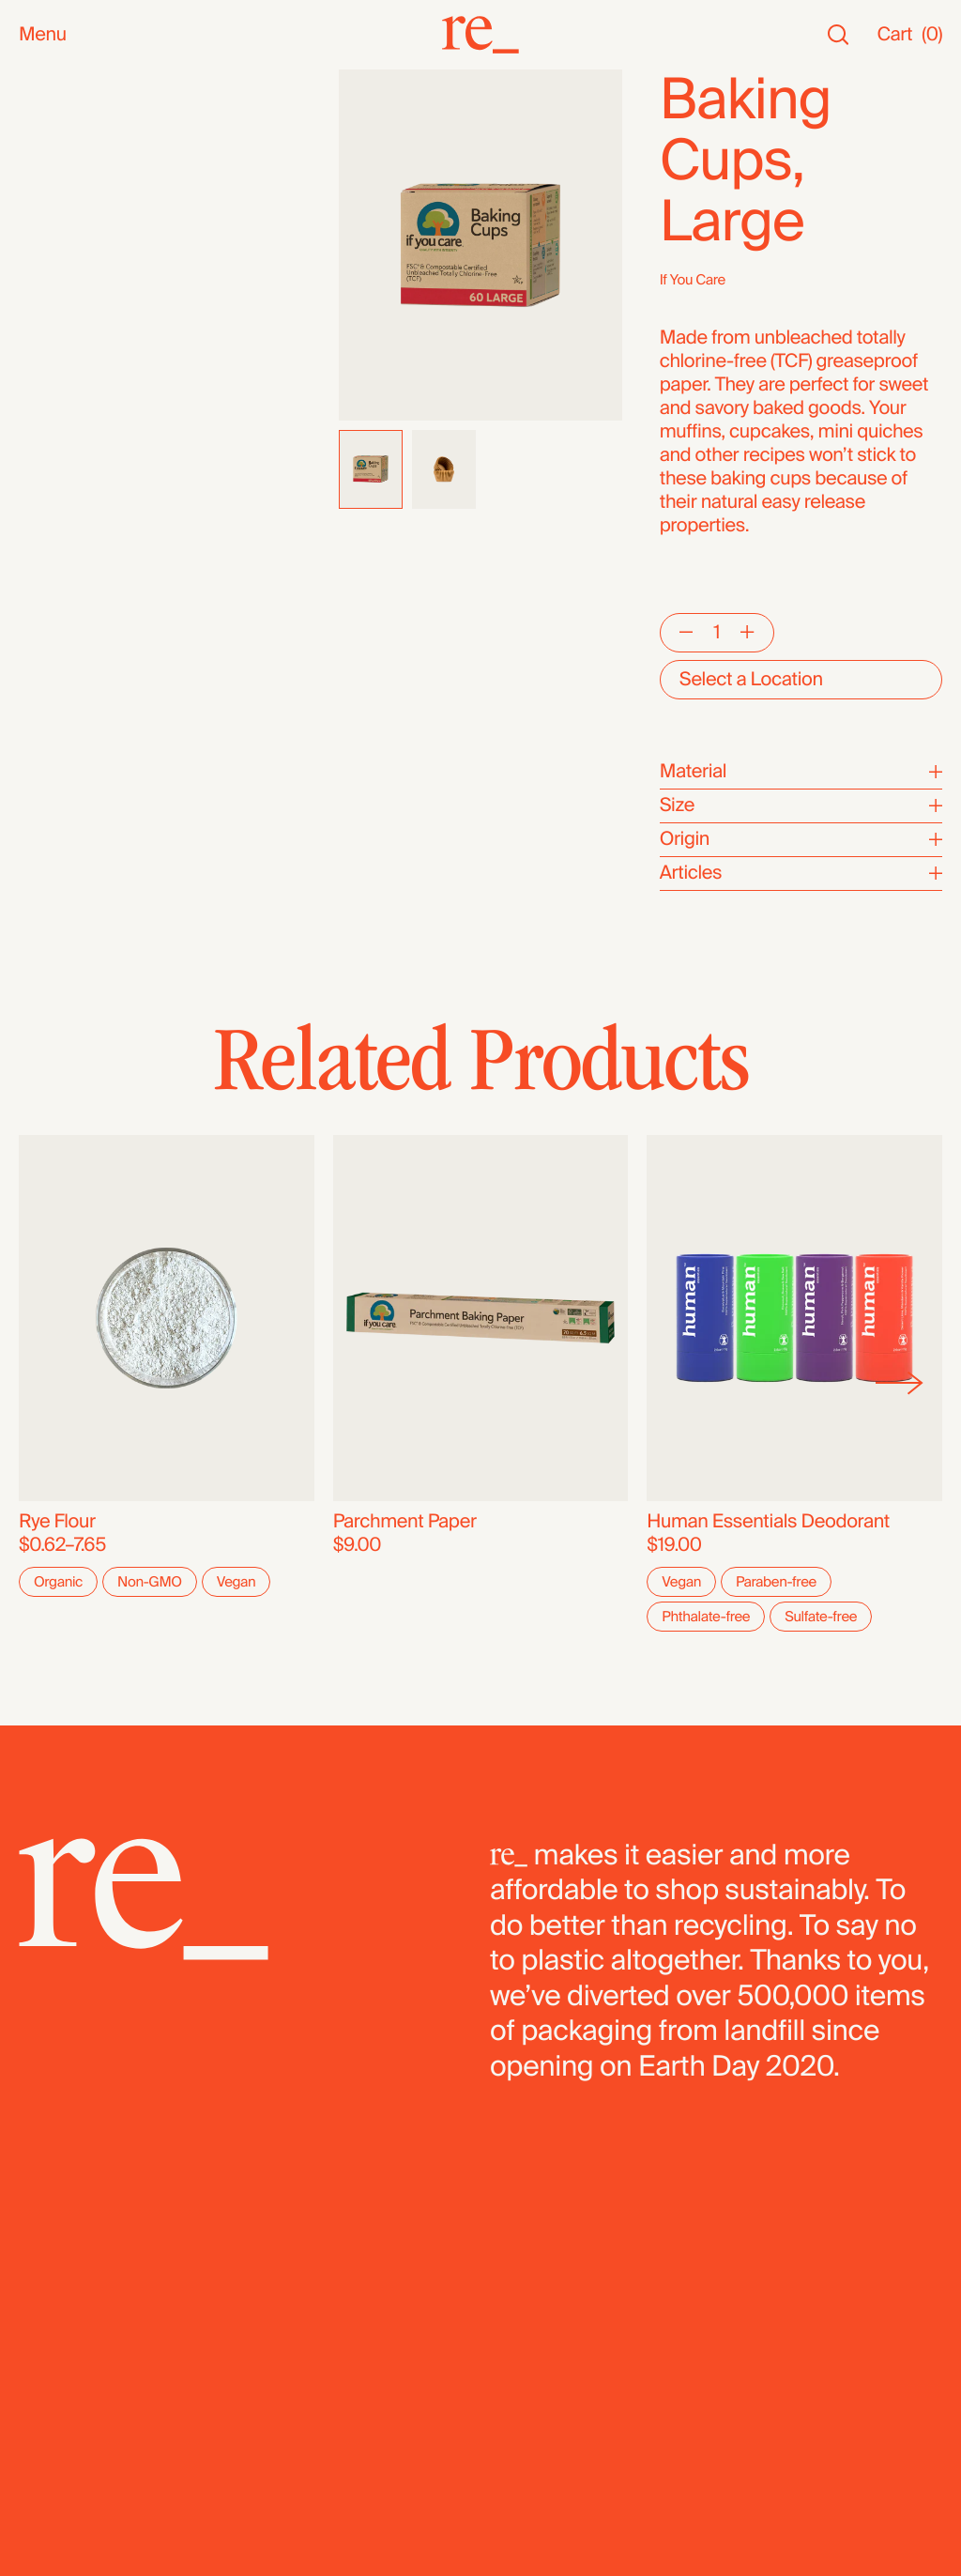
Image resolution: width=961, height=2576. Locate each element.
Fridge (45, 616)
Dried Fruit (61, 475)
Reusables (62, 287)
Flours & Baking (83, 499)
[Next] (899, 1383)
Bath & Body (70, 241)
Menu (43, 35)
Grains (46, 428)
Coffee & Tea (72, 358)
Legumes (58, 546)
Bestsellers (65, 128)
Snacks (49, 217)
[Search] (838, 35)
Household (64, 264)
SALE (41, 175)
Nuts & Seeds (75, 334)
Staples (50, 151)
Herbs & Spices (83, 405)
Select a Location (751, 679)
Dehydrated (67, 593)
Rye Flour (57, 1522)
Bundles (53, 658)
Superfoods (67, 381)
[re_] (480, 35)
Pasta (42, 569)
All (28, 81)
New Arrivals (70, 104)
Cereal (46, 522)
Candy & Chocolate (98, 452)
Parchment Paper (405, 1522)
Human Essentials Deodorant (768, 1522)
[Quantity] (716, 633)
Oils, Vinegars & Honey (112, 311)
